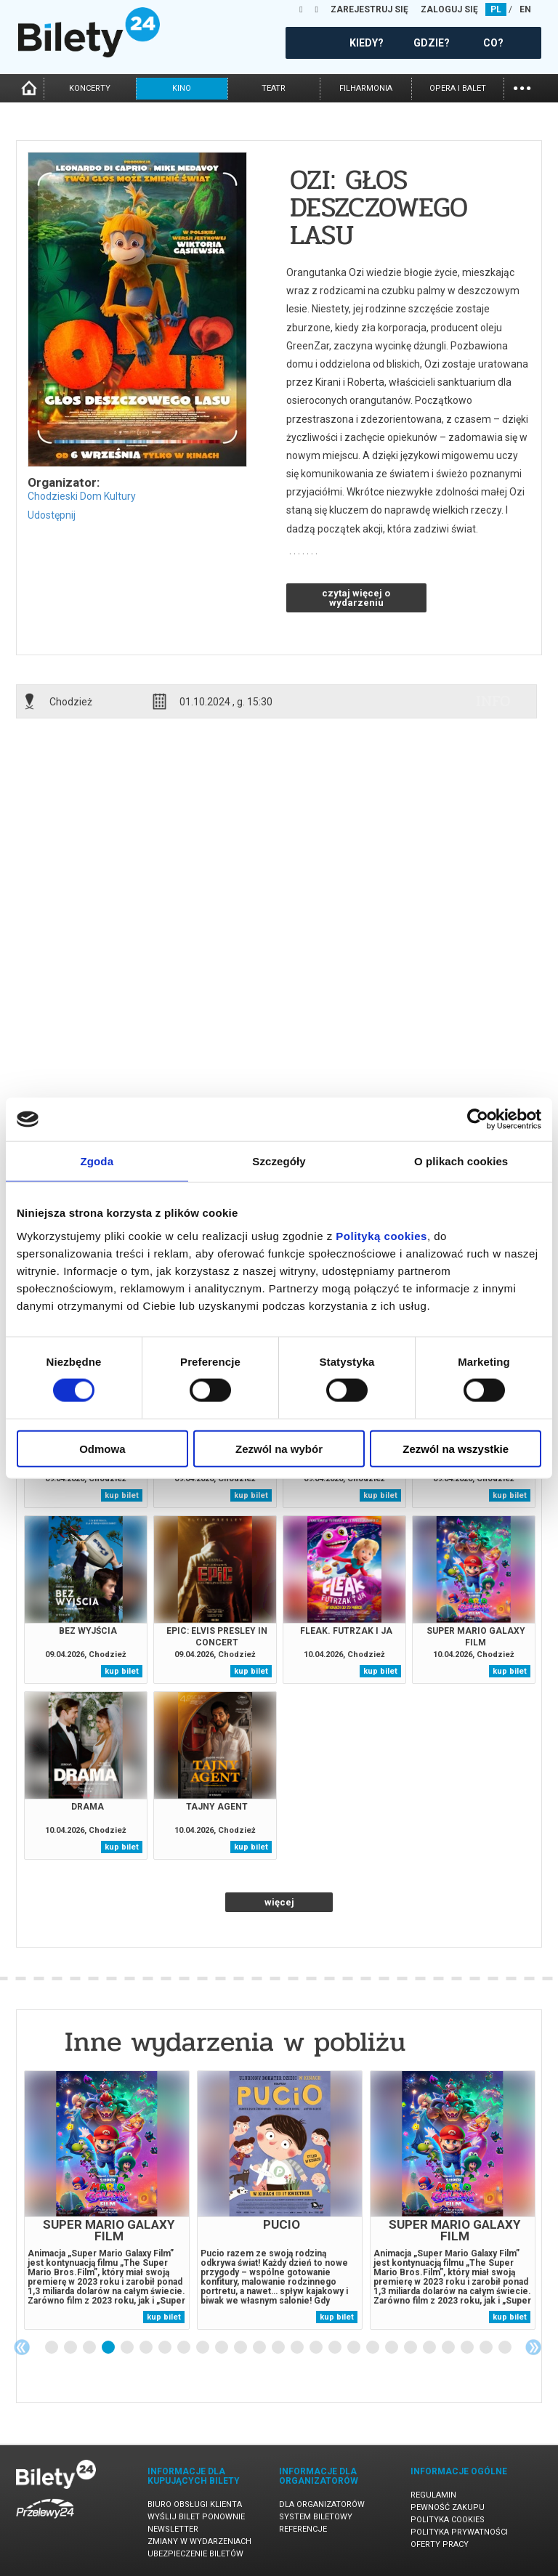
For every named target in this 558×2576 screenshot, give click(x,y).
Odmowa (102, 1448)
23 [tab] (468, 2348)
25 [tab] (505, 2348)
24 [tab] (487, 2348)
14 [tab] (298, 2348)
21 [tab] (430, 2348)
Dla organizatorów (322, 2504)
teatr (274, 88)
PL (495, 9)
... (522, 87)
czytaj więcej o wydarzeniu (356, 598)
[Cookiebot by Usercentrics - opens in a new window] (477, 1119)
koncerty (89, 88)
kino (181, 88)
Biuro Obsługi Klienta (194, 2504)
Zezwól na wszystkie (456, 1448)
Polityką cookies (381, 1235)
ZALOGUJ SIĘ (449, 9)
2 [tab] (71, 2348)
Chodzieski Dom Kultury (82, 496)
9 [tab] (203, 2348)
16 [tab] (335, 2348)
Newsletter (172, 2529)
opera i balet (457, 88)
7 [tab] (165, 2348)
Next (533, 2347)
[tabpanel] (107, 2200)
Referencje (303, 2529)
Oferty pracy (440, 2544)
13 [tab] (279, 2348)
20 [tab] (411, 2348)
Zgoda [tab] (97, 1161)
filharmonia (365, 88)
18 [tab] (373, 2348)
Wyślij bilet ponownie (196, 2517)
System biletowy (315, 2517)
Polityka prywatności (459, 2532)
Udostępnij (52, 515)
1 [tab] (52, 2348)
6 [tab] (147, 2348)
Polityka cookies (448, 2519)
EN (525, 9)
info (493, 701)
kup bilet (122, 1495)
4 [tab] (109, 2348)
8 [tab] (184, 2348)
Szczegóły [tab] (278, 1161)
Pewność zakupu (448, 2507)
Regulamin (433, 2495)
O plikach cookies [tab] (461, 1161)
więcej (279, 1902)
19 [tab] (392, 2348)
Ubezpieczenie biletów (195, 2554)
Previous (22, 2347)
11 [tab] (241, 2348)
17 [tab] (354, 2348)
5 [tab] (128, 2348)
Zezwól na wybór (279, 1448)
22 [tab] (449, 2348)
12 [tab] (260, 2348)
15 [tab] (317, 2348)
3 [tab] (90, 2348)
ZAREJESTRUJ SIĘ (369, 9)
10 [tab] (222, 2348)
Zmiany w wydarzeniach (199, 2541)
